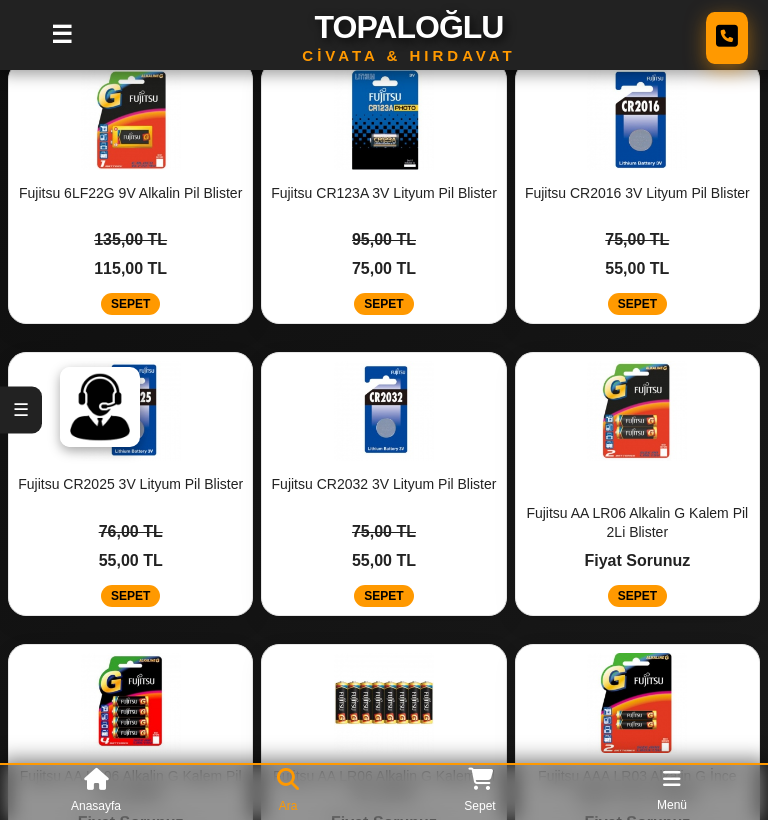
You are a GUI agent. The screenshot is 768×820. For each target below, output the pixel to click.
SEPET (130, 304)
